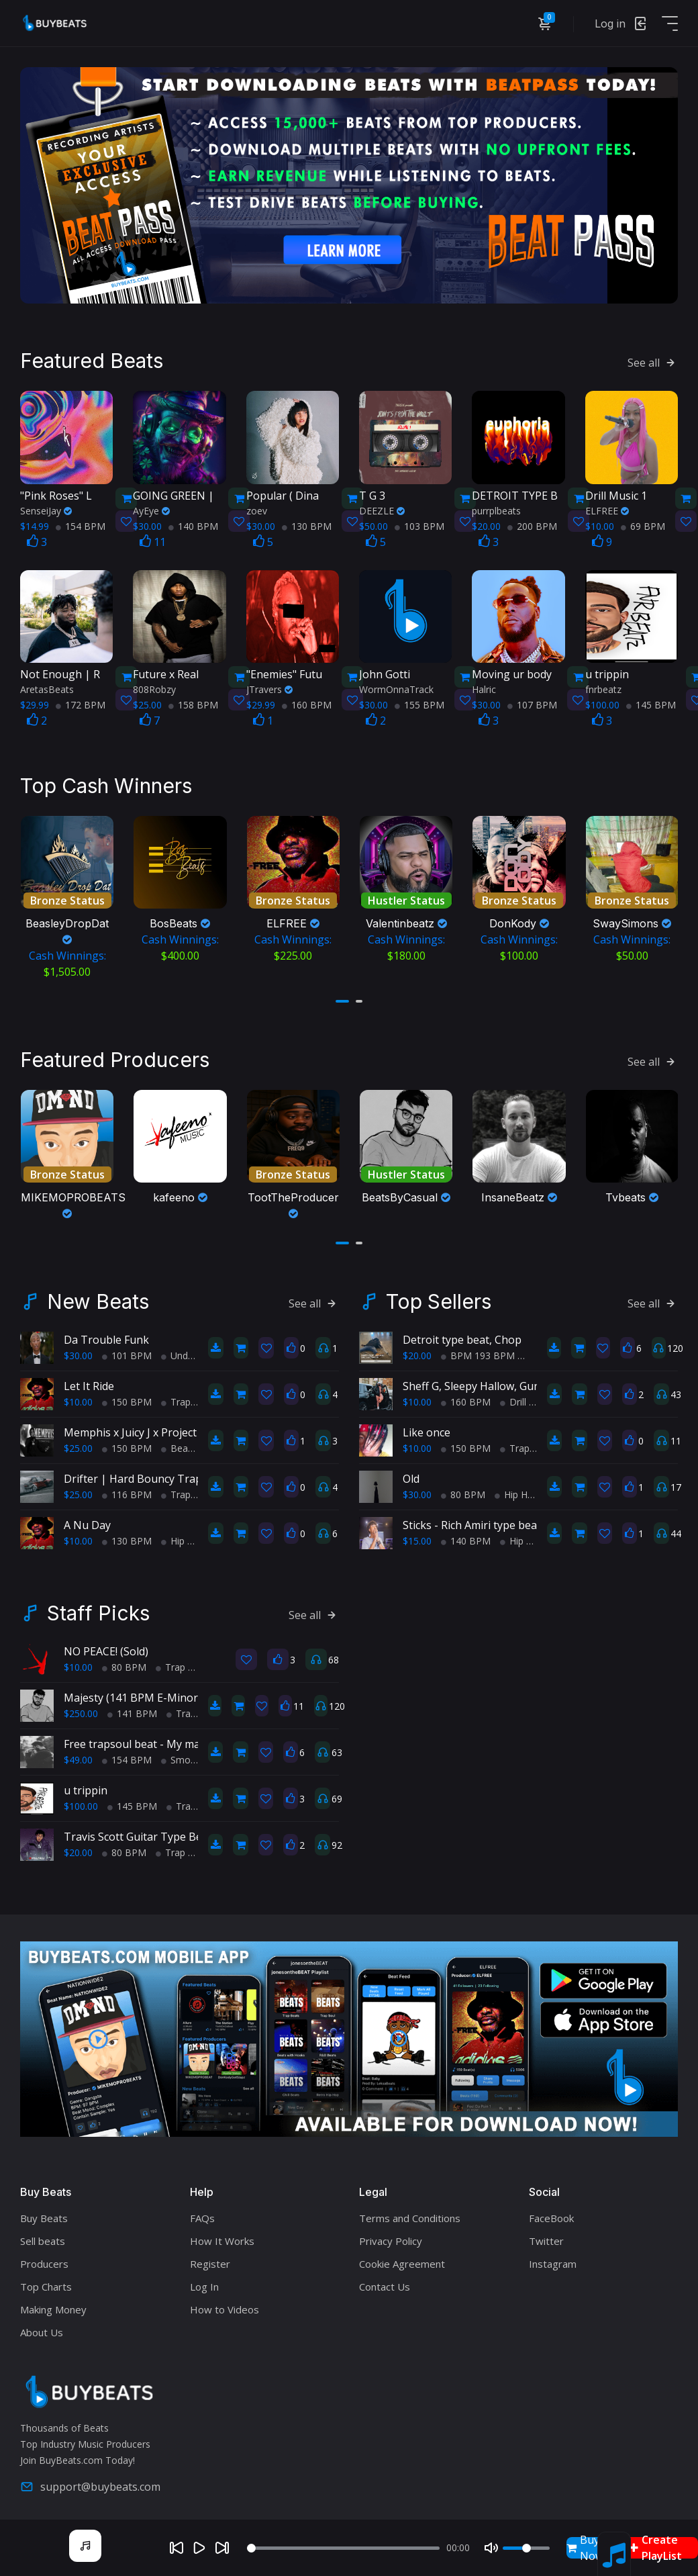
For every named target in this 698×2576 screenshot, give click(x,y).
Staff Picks (98, 1606)
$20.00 (417, 1348)
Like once (426, 1425)
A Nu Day (87, 1518)
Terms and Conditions (409, 2210)
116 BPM (127, 1487)
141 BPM (132, 1706)
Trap (176, 1395)
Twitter (546, 2233)
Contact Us (384, 2279)
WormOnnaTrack (396, 685)
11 (153, 538)
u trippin (85, 1783)
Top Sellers (438, 1295)
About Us (41, 2325)
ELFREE (607, 506)
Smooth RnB (193, 1753)
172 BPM (80, 700)
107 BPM (532, 700)
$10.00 (78, 1395)
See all (653, 359)
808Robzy (154, 685)
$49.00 (78, 1753)
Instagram (553, 2256)
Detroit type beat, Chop (462, 1333)
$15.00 (417, 1534)
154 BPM (80, 522)
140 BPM (193, 522)
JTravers (269, 685)
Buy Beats (44, 2210)
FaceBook (551, 2210)
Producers (44, 2256)
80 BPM (463, 1487)
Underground (194, 1348)
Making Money (53, 2302)
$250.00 (81, 1706)
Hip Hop (183, 1534)
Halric (484, 685)
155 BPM (419, 700)
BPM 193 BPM (478, 1348)
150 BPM (127, 1395)
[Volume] (526, 2548)
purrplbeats (496, 506)
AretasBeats (47, 685)
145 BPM (651, 700)
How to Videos (224, 2302)
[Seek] (343, 2548)
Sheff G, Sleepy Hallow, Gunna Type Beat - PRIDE (525, 1379)
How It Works (222, 2233)
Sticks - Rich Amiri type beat (472, 1518)
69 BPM (643, 522)
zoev (256, 506)
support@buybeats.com (90, 2480)
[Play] (199, 2548)
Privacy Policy (390, 2233)
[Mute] (491, 2548)
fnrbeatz (603, 685)
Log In (204, 2279)
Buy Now (584, 2548)
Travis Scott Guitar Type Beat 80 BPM (159, 1830)
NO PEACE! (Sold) (106, 1644)
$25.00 (78, 1441)
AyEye (151, 506)
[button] (342, 996)
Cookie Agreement (402, 2256)
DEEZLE (382, 506)
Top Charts (46, 2279)
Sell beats (42, 2233)
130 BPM (307, 522)
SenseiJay (46, 506)
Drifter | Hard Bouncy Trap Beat (146, 1472)
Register (210, 2256)
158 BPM (193, 700)
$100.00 (81, 1799)
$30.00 (78, 1348)
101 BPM (127, 1348)
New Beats (98, 1295)
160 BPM (307, 700)
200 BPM (532, 522)
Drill (513, 1395)
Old (411, 1472)
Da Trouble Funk (106, 1333)
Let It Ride (89, 1379)
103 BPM (419, 522)
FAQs (202, 2210)
